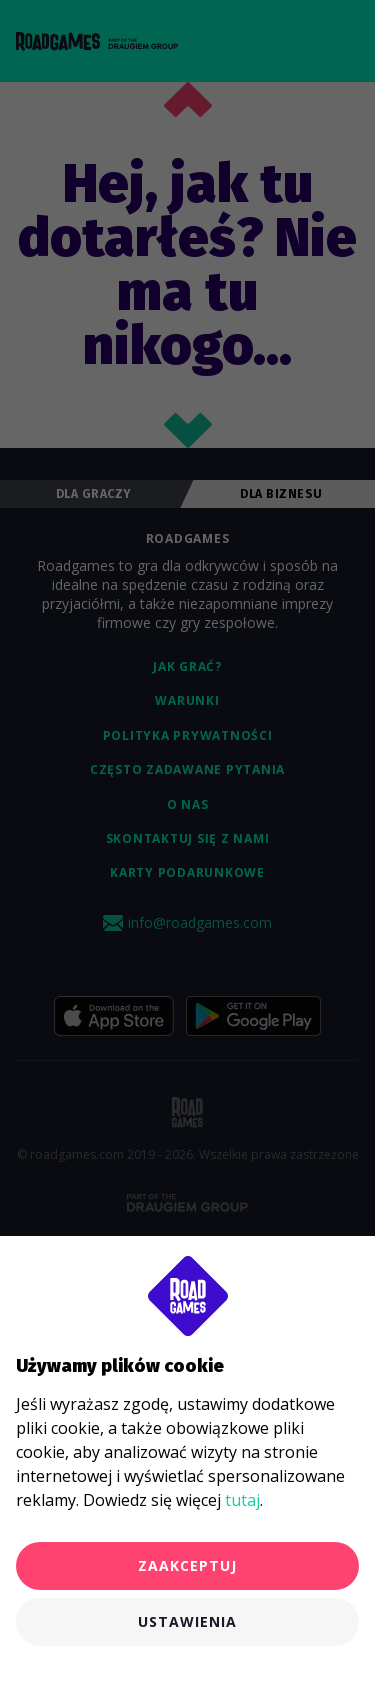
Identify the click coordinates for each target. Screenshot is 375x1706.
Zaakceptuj (187, 1565)
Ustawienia (187, 1621)
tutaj (242, 1500)
